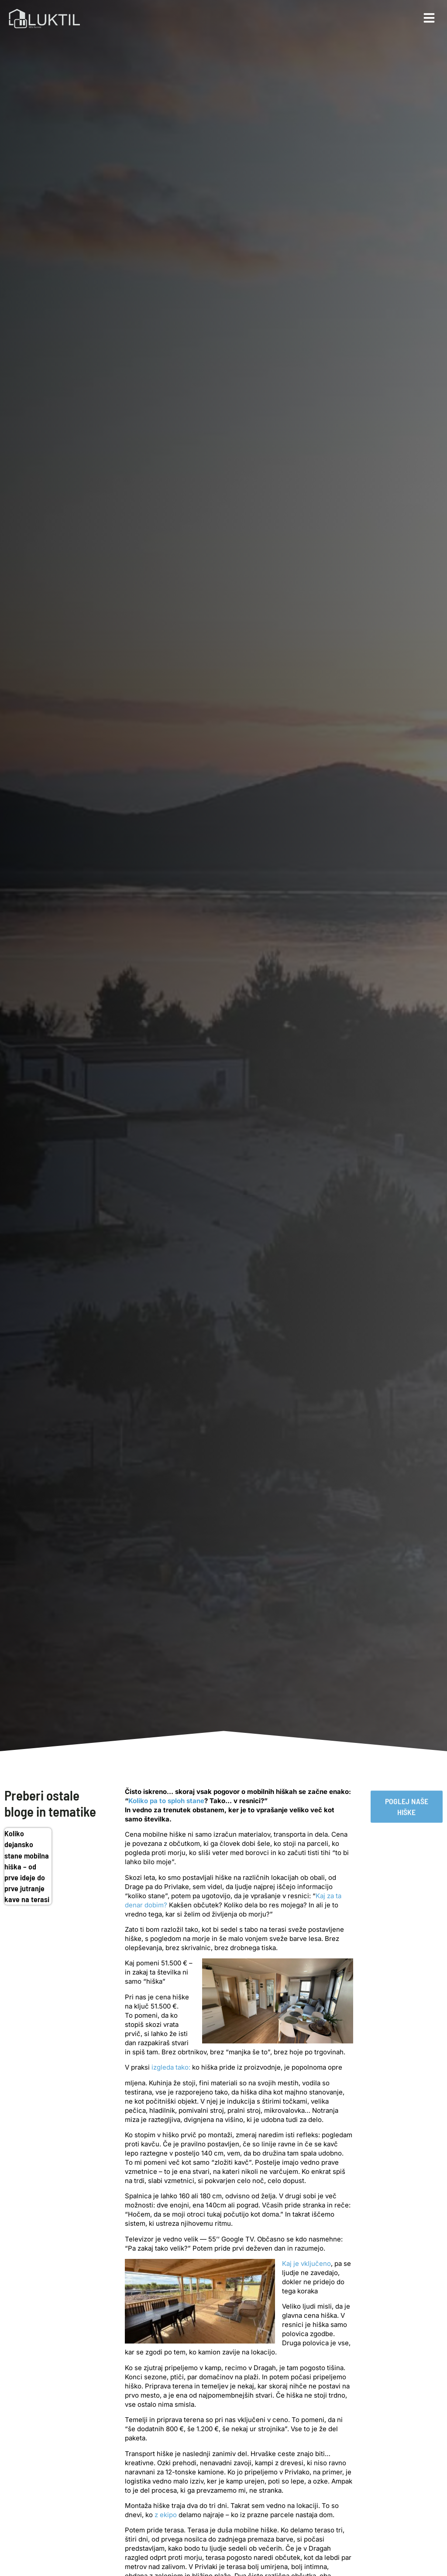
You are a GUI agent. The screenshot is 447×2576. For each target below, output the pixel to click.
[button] (429, 18)
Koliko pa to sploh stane (166, 1801)
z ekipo (166, 2515)
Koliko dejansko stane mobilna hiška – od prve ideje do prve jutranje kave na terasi (26, 1866)
